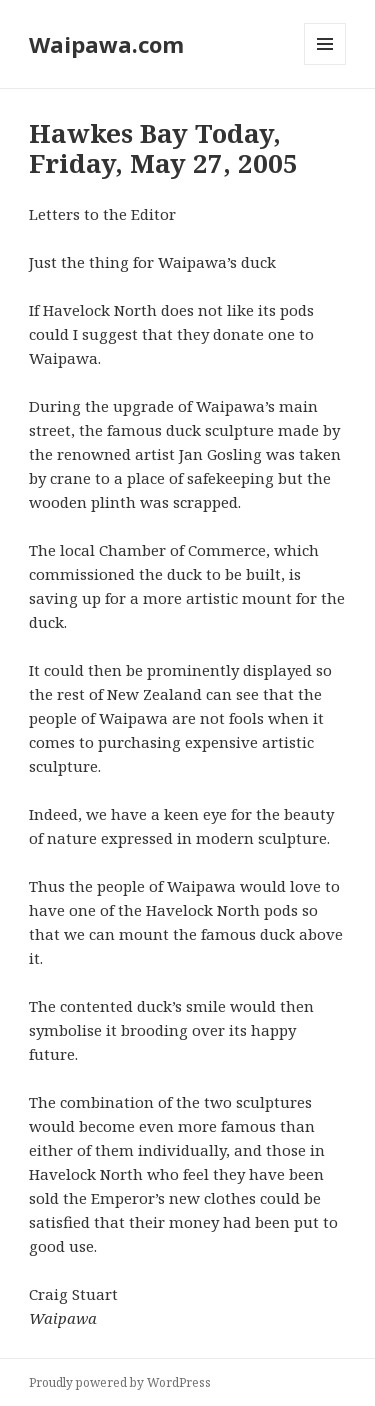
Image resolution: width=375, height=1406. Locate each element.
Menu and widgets (325, 64)
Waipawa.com (106, 44)
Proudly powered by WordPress (120, 1382)
